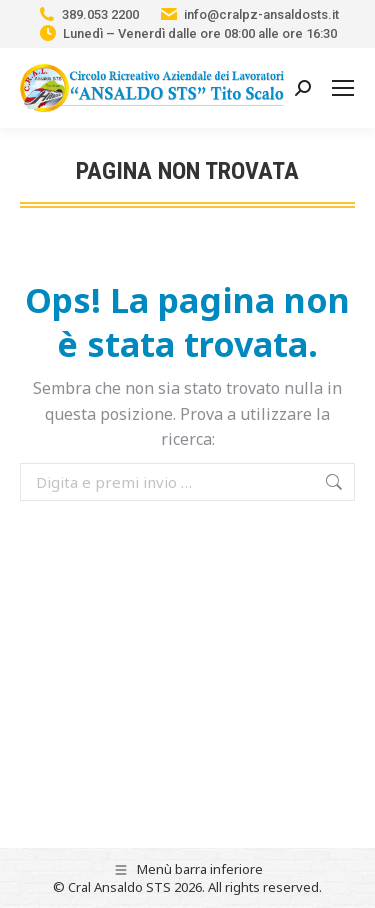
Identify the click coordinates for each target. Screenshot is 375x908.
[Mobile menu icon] (343, 88)
